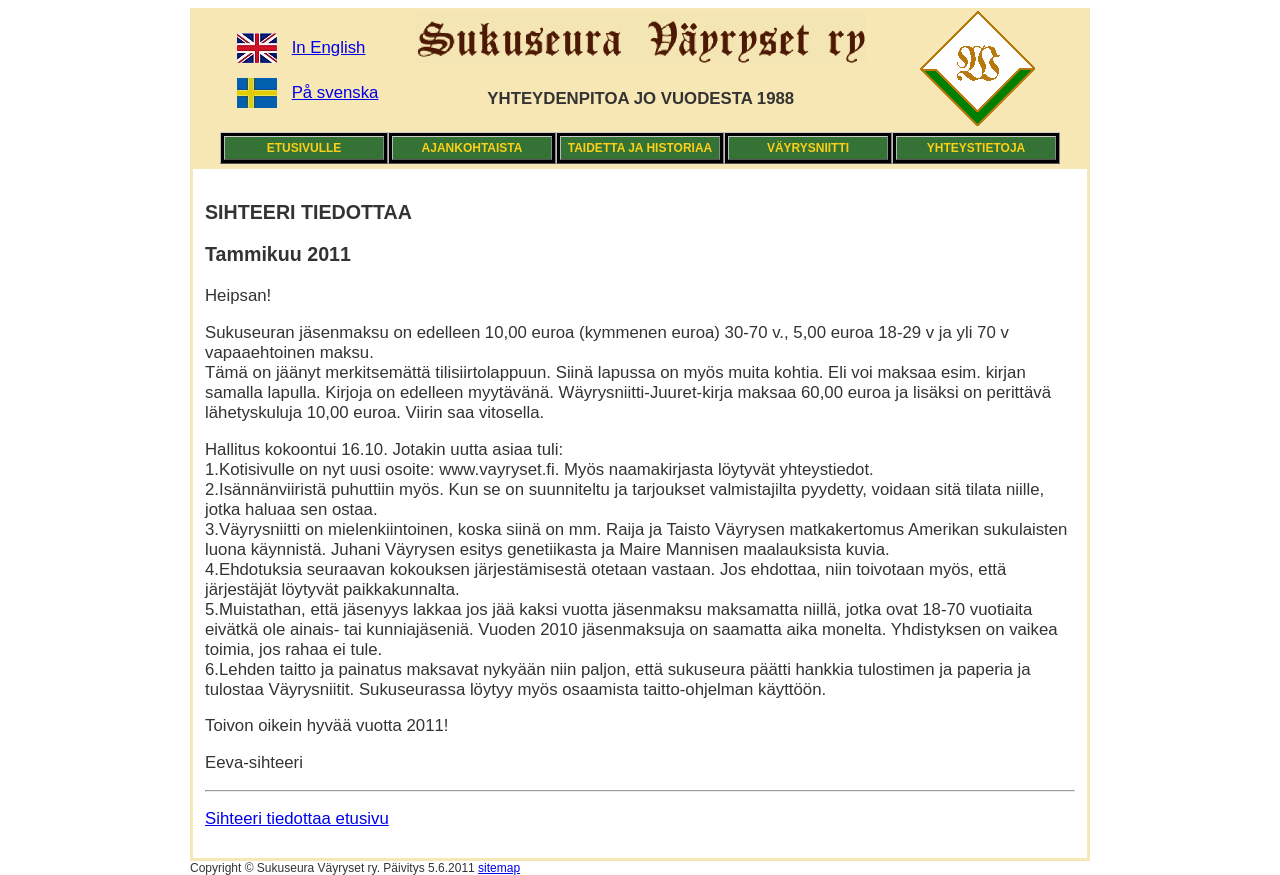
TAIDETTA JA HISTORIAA (640, 148)
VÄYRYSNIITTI (808, 148)
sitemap (499, 868)
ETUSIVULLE (304, 148)
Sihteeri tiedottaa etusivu (297, 818)
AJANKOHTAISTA (472, 148)
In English (329, 47)
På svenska (335, 92)
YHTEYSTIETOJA (976, 148)
